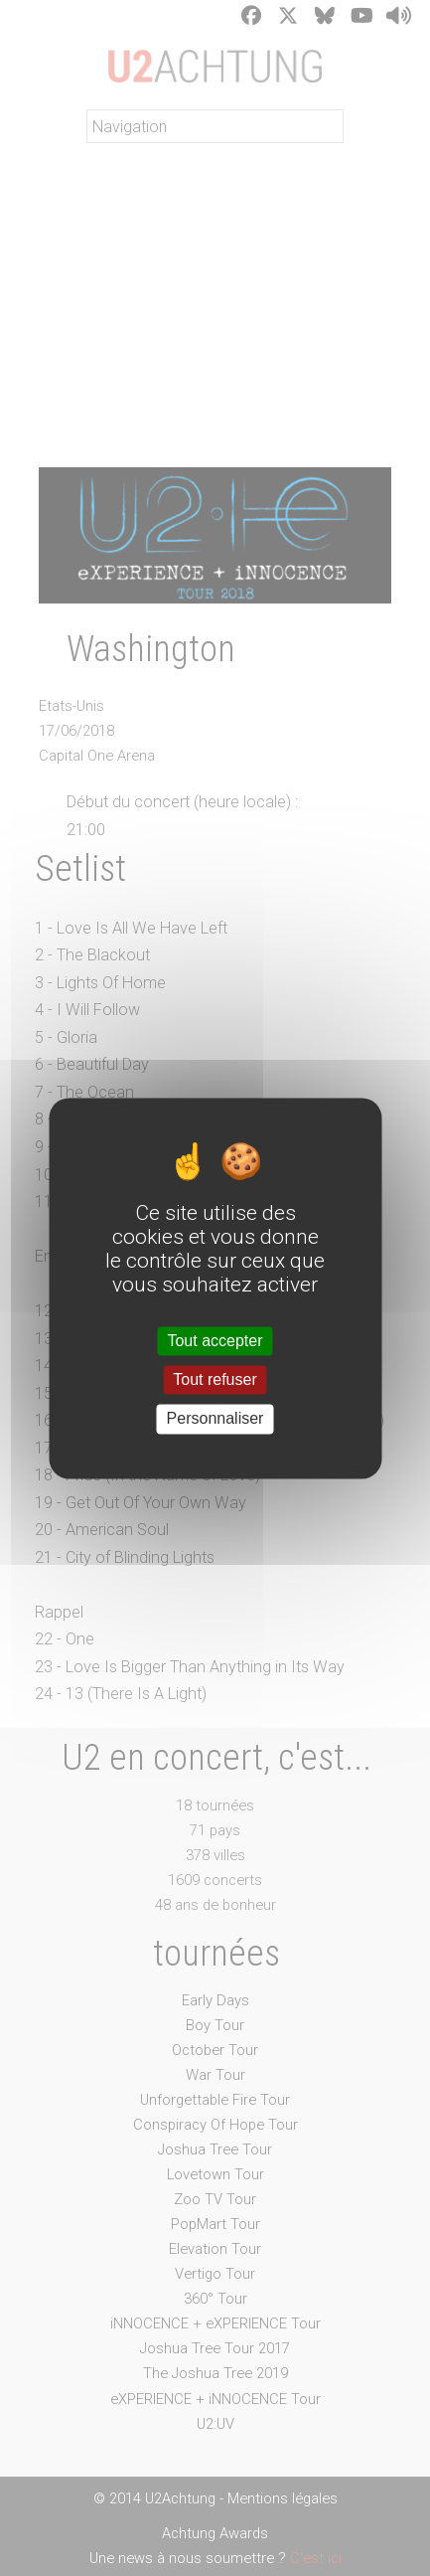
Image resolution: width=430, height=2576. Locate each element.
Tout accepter (214, 1340)
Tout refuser (214, 1380)
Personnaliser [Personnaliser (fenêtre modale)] (215, 1419)
